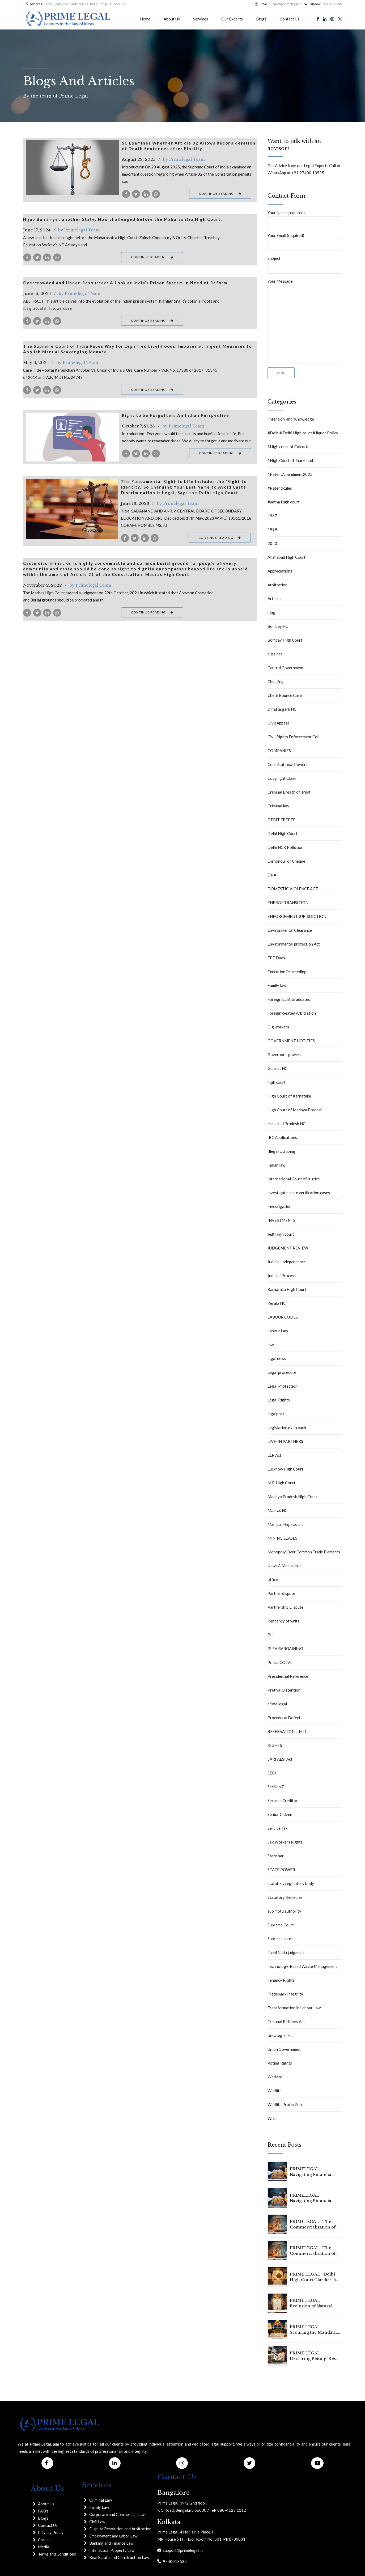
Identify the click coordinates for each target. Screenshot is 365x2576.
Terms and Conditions (57, 2554)
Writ (272, 2118)
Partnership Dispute (285, 1607)
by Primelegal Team (184, 159)
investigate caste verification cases (299, 1192)
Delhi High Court (283, 833)
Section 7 (276, 1786)
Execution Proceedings (288, 971)
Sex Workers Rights (285, 1842)
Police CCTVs (280, 1662)
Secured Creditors (283, 1800)
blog (271, 612)
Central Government (286, 667)
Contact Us (289, 18)
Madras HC (277, 1510)
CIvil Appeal (278, 723)
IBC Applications (282, 1137)
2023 (272, 543)
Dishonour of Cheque (286, 861)
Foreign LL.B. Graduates (289, 999)
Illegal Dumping (281, 1151)
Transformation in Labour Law (294, 2007)
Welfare (275, 2076)
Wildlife (275, 2090)
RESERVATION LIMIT (287, 1731)
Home (145, 18)
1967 (272, 515)
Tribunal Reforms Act (286, 2021)
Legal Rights (279, 1399)
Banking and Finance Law (111, 2543)
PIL (271, 1634)
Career (44, 2539)
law (271, 1344)
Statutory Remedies (285, 1897)
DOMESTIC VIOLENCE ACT (293, 888)
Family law (277, 985)
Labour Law (278, 1330)
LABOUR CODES (283, 1317)
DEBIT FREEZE (281, 819)
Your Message (305, 321)
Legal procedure (282, 1372)
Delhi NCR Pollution (285, 847)
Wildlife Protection (285, 2104)
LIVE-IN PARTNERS (285, 1441)
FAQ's (43, 2511)
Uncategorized (281, 2035)
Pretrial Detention (284, 1690)
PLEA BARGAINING (285, 1648)
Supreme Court (281, 1924)
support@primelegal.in (182, 2550)
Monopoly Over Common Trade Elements (304, 1551)
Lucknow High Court (285, 1469)
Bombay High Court (285, 640)
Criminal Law (100, 2500)
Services (200, 18)
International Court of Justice (294, 1178)
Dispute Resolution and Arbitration (120, 2528)
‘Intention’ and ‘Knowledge (291, 419)
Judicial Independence (287, 1261)
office (273, 1579)
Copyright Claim (282, 778)
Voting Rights (280, 2063)
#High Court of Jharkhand (290, 460)
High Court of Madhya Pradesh (295, 1109)
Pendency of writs (283, 1621)
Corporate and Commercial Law (117, 2514)
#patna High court (284, 501)
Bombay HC (278, 626)
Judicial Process (282, 1275)
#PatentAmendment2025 (290, 474)
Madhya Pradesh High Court (293, 1496)
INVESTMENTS (281, 1220)
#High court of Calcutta (288, 446)
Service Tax (278, 1828)
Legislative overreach (287, 1427)
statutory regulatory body (291, 1883)
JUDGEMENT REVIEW (288, 1247)
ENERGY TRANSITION (288, 902)
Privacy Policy (50, 2532)
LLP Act (274, 1455)
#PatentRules (280, 488)
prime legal (277, 1703)
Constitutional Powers (288, 764)
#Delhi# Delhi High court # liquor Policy (303, 432)
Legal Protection (283, 1386)
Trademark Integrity (285, 1994)
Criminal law (278, 805)
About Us (172, 18)
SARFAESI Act (280, 1759)
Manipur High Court (285, 1524)
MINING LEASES (282, 1538)
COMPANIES (279, 750)
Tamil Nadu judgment (286, 1952)
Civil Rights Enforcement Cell (293, 736)
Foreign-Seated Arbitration (292, 1013)
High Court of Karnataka (289, 1096)
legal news (277, 1358)
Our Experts (232, 18)
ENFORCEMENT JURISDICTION (297, 916)
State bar (276, 1855)
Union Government (284, 2049)
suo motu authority (284, 1911)
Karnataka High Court (287, 1289)
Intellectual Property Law (111, 2550)
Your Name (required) (305, 219)
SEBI (272, 1772)
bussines (275, 653)
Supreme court (280, 1938)
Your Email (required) (305, 242)
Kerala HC (277, 1303)
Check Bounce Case (285, 695)
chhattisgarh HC (282, 709)
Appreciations (280, 571)
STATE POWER (281, 1869)
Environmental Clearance (290, 930)
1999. (273, 529)
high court (277, 1082)
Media (43, 2546)
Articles (274, 598)
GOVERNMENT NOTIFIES (291, 1040)
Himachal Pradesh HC (286, 1123)
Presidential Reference (288, 1676)
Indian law (276, 1165)
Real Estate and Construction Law (119, 2557)
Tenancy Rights (281, 1980)
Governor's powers (284, 1054)
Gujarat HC (277, 1068)
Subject (305, 265)
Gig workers (278, 1026)
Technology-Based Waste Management (302, 1966)
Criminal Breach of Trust (289, 792)
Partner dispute (281, 1593)
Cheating (276, 681)
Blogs (261, 18)
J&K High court (281, 1234)
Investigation (279, 1206)
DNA (272, 874)
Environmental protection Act (294, 944)
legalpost (276, 1413)
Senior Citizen (280, 1814)
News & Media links (285, 1565)
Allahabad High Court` (287, 557)
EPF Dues (276, 957)
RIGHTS (275, 1745)
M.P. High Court (281, 1482)
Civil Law (97, 2521)
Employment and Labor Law (113, 2535)
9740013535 (174, 2561)
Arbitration (277, 584)
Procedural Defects (285, 1717)
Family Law (99, 2507)
